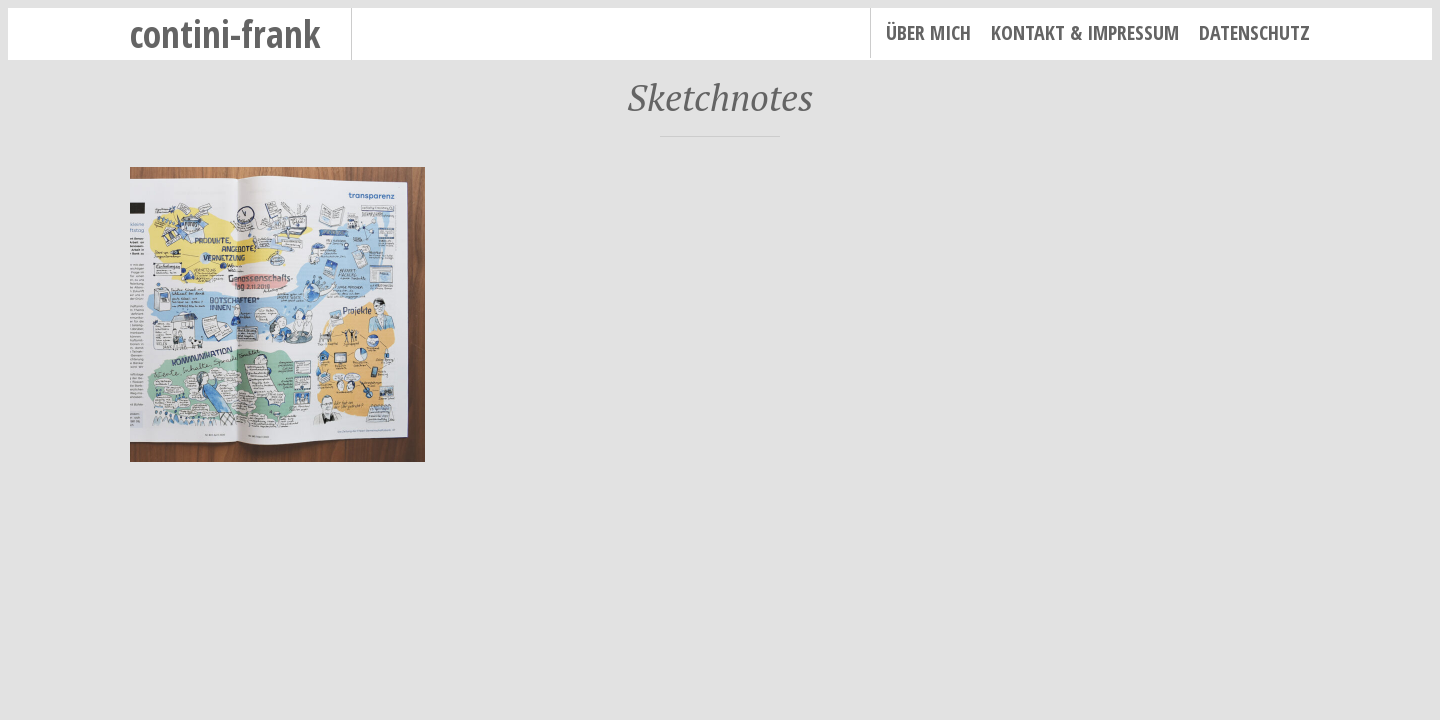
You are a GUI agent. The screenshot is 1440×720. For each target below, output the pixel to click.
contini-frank (225, 33)
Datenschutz (1254, 32)
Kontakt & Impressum (1085, 32)
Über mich (928, 32)
